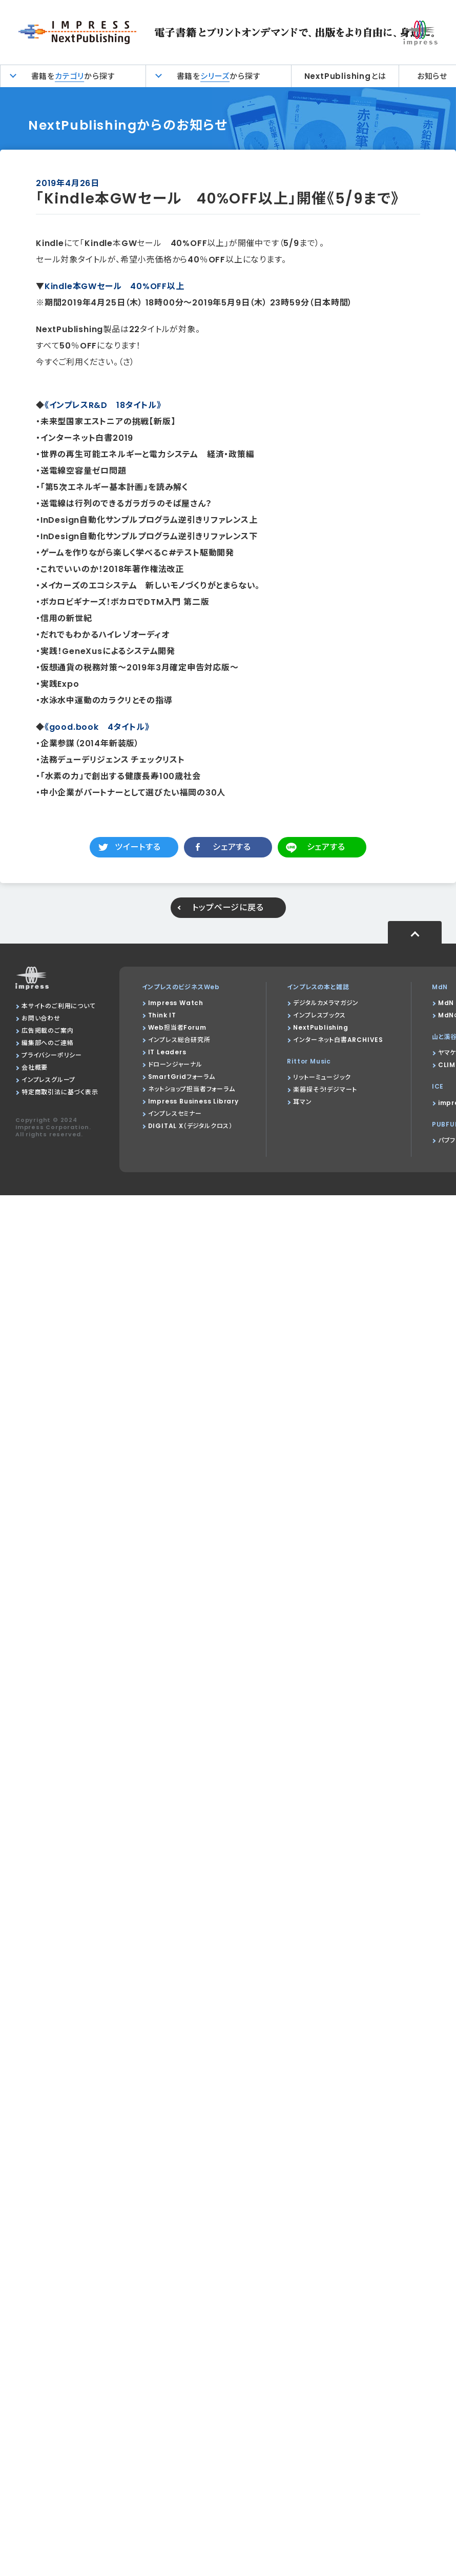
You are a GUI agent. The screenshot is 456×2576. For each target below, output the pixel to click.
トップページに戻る (227, 907)
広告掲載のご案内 (47, 1030)
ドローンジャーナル (175, 1064)
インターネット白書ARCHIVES (338, 1039)
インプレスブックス (319, 1015)
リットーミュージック (321, 1077)
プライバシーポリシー (52, 1055)
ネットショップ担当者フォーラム (191, 1089)
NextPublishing (320, 1027)
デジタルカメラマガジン (326, 1002)
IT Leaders (167, 1052)
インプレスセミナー (175, 1113)
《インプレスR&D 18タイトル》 (103, 405)
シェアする (232, 847)
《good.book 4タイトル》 (97, 727)
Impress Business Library (193, 1101)
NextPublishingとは (345, 76)
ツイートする (138, 847)
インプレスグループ (48, 1079)
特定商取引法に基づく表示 (60, 1092)
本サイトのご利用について (59, 1005)
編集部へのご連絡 (47, 1042)
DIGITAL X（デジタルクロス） (190, 1125)
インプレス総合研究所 (179, 1039)
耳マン (302, 1101)
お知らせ (432, 76)
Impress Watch (175, 1002)
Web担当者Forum (177, 1027)
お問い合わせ (41, 1018)
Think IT (162, 1015)
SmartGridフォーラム (181, 1076)
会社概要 (35, 1067)
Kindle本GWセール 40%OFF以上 (114, 286)
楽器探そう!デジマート (325, 1089)
